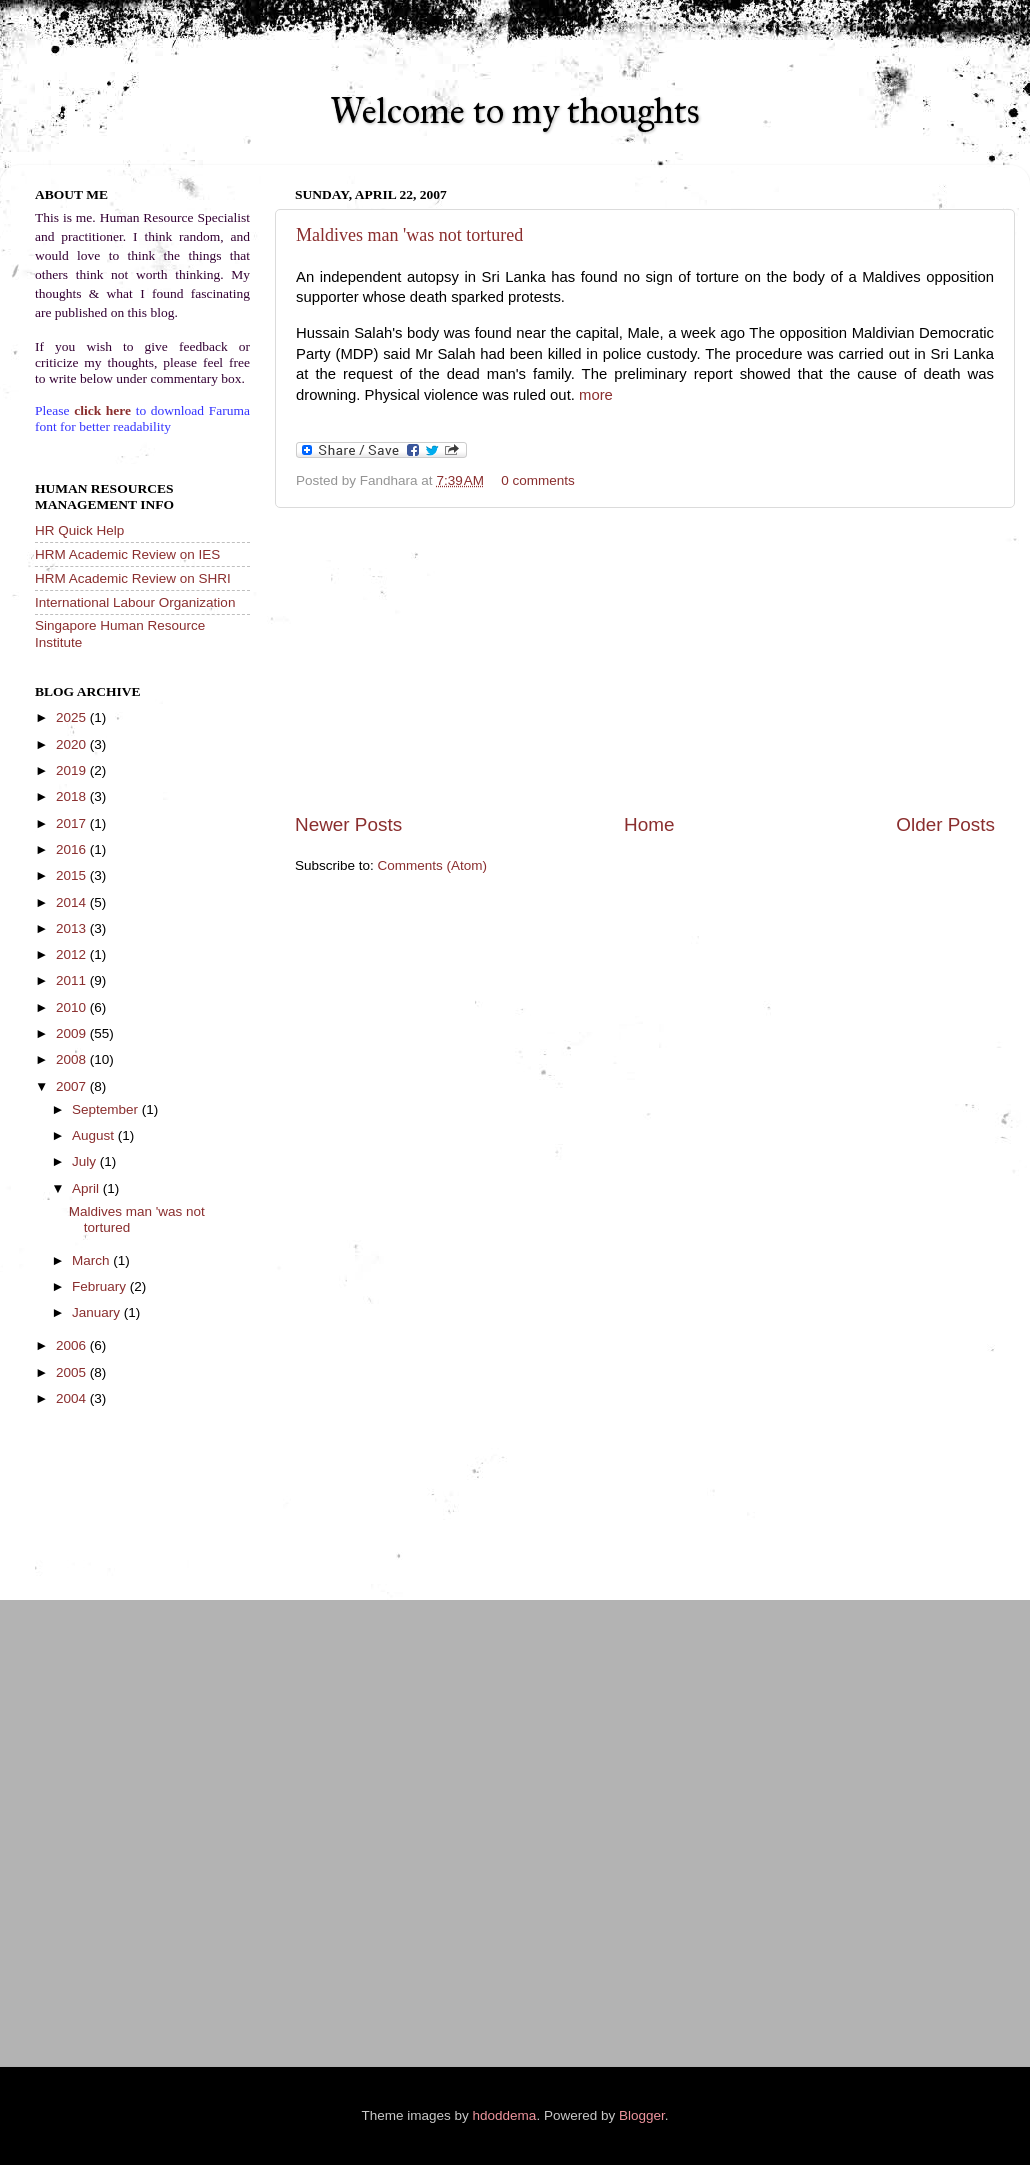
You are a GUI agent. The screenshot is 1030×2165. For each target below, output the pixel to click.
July (86, 1161)
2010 (73, 1007)
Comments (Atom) (433, 865)
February (101, 1286)
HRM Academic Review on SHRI (133, 578)
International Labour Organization (135, 602)
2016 (73, 849)
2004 (73, 1398)
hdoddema (505, 2115)
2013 (73, 928)
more (596, 395)
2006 (73, 1345)
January (98, 1312)
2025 (73, 717)
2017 (73, 823)
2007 (73, 1086)
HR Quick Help (79, 530)
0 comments (538, 480)
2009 (73, 1033)
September (107, 1109)
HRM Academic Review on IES (127, 554)
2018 (73, 796)
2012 (73, 954)
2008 (73, 1059)
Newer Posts (348, 824)
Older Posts (945, 824)
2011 (73, 980)
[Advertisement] (645, 660)
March (92, 1260)
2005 (73, 1372)
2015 (73, 875)
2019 (73, 770)
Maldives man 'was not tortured (409, 235)
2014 (73, 902)
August (95, 1135)
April (87, 1188)
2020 (73, 744)
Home (649, 824)
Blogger (642, 2115)
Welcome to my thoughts (515, 111)
